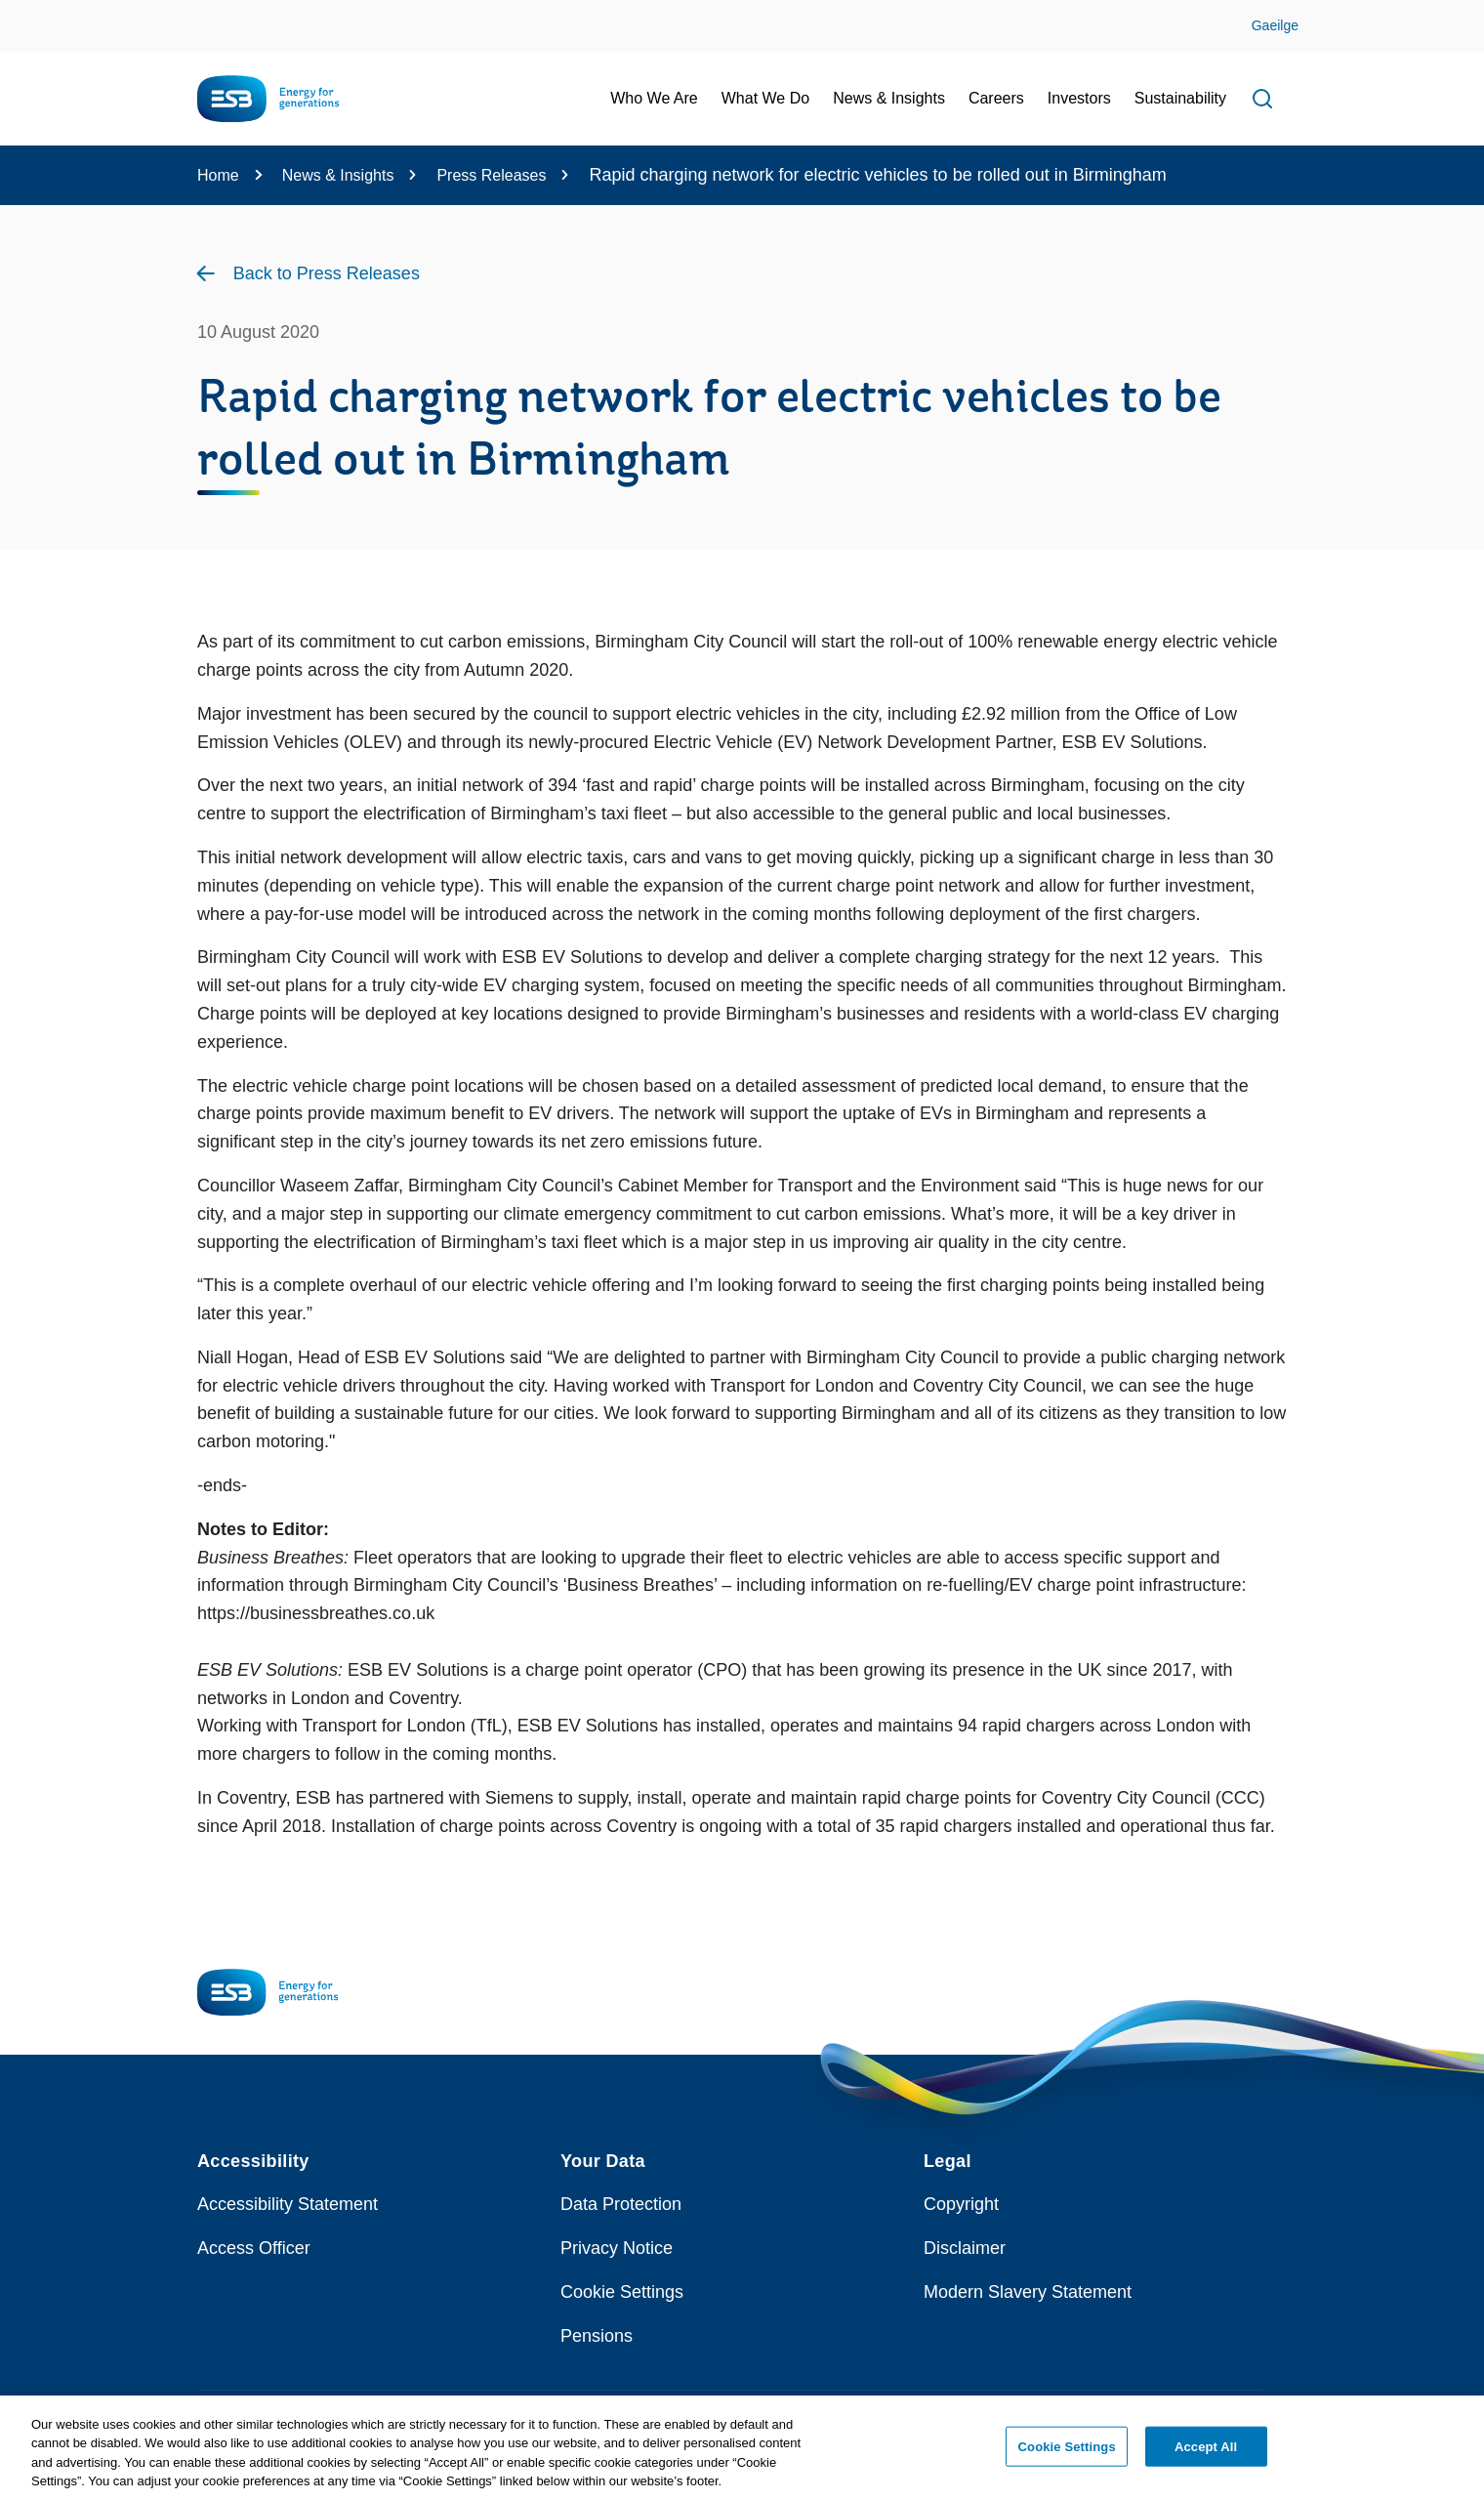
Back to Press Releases (326, 273)
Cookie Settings (621, 2292)
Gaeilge (1275, 25)
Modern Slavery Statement (1028, 2292)
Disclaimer (965, 2248)
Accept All (1206, 2454)
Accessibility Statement (287, 2204)
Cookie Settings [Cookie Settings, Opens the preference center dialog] (1067, 2454)
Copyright (961, 2204)
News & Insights (338, 175)
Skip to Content (31, 12)
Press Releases (491, 175)
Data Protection (620, 2204)
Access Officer (253, 2248)
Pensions (596, 2336)
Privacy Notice (616, 2248)
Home (218, 175)
